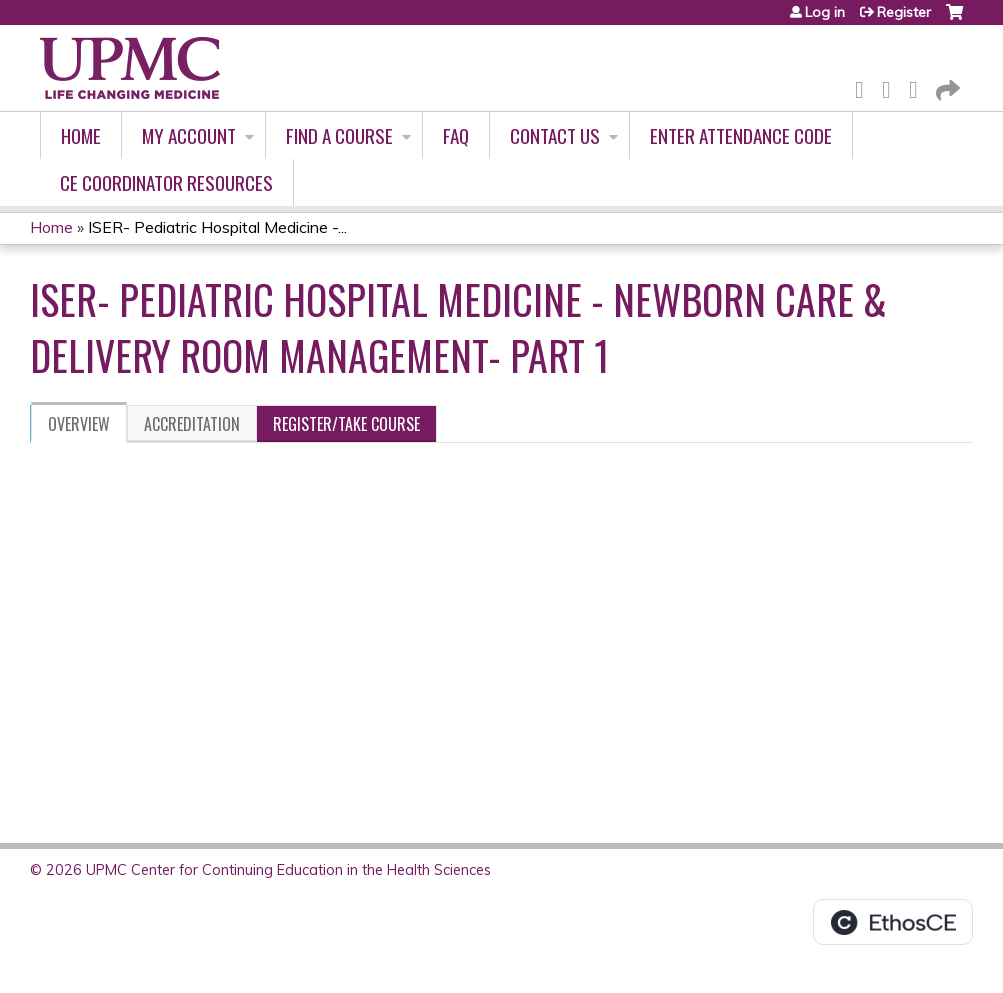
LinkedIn (919, 86)
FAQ (456, 135)
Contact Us (555, 135)
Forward (946, 86)
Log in (825, 12)
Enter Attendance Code (741, 135)
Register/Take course (346, 424)
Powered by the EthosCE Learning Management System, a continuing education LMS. (893, 922)
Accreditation (192, 424)
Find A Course (339, 135)
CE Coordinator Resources (166, 182)
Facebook (865, 86)
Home (81, 135)
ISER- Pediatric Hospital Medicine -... (217, 227)
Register (904, 12)
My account (189, 135)
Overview (79, 424)
